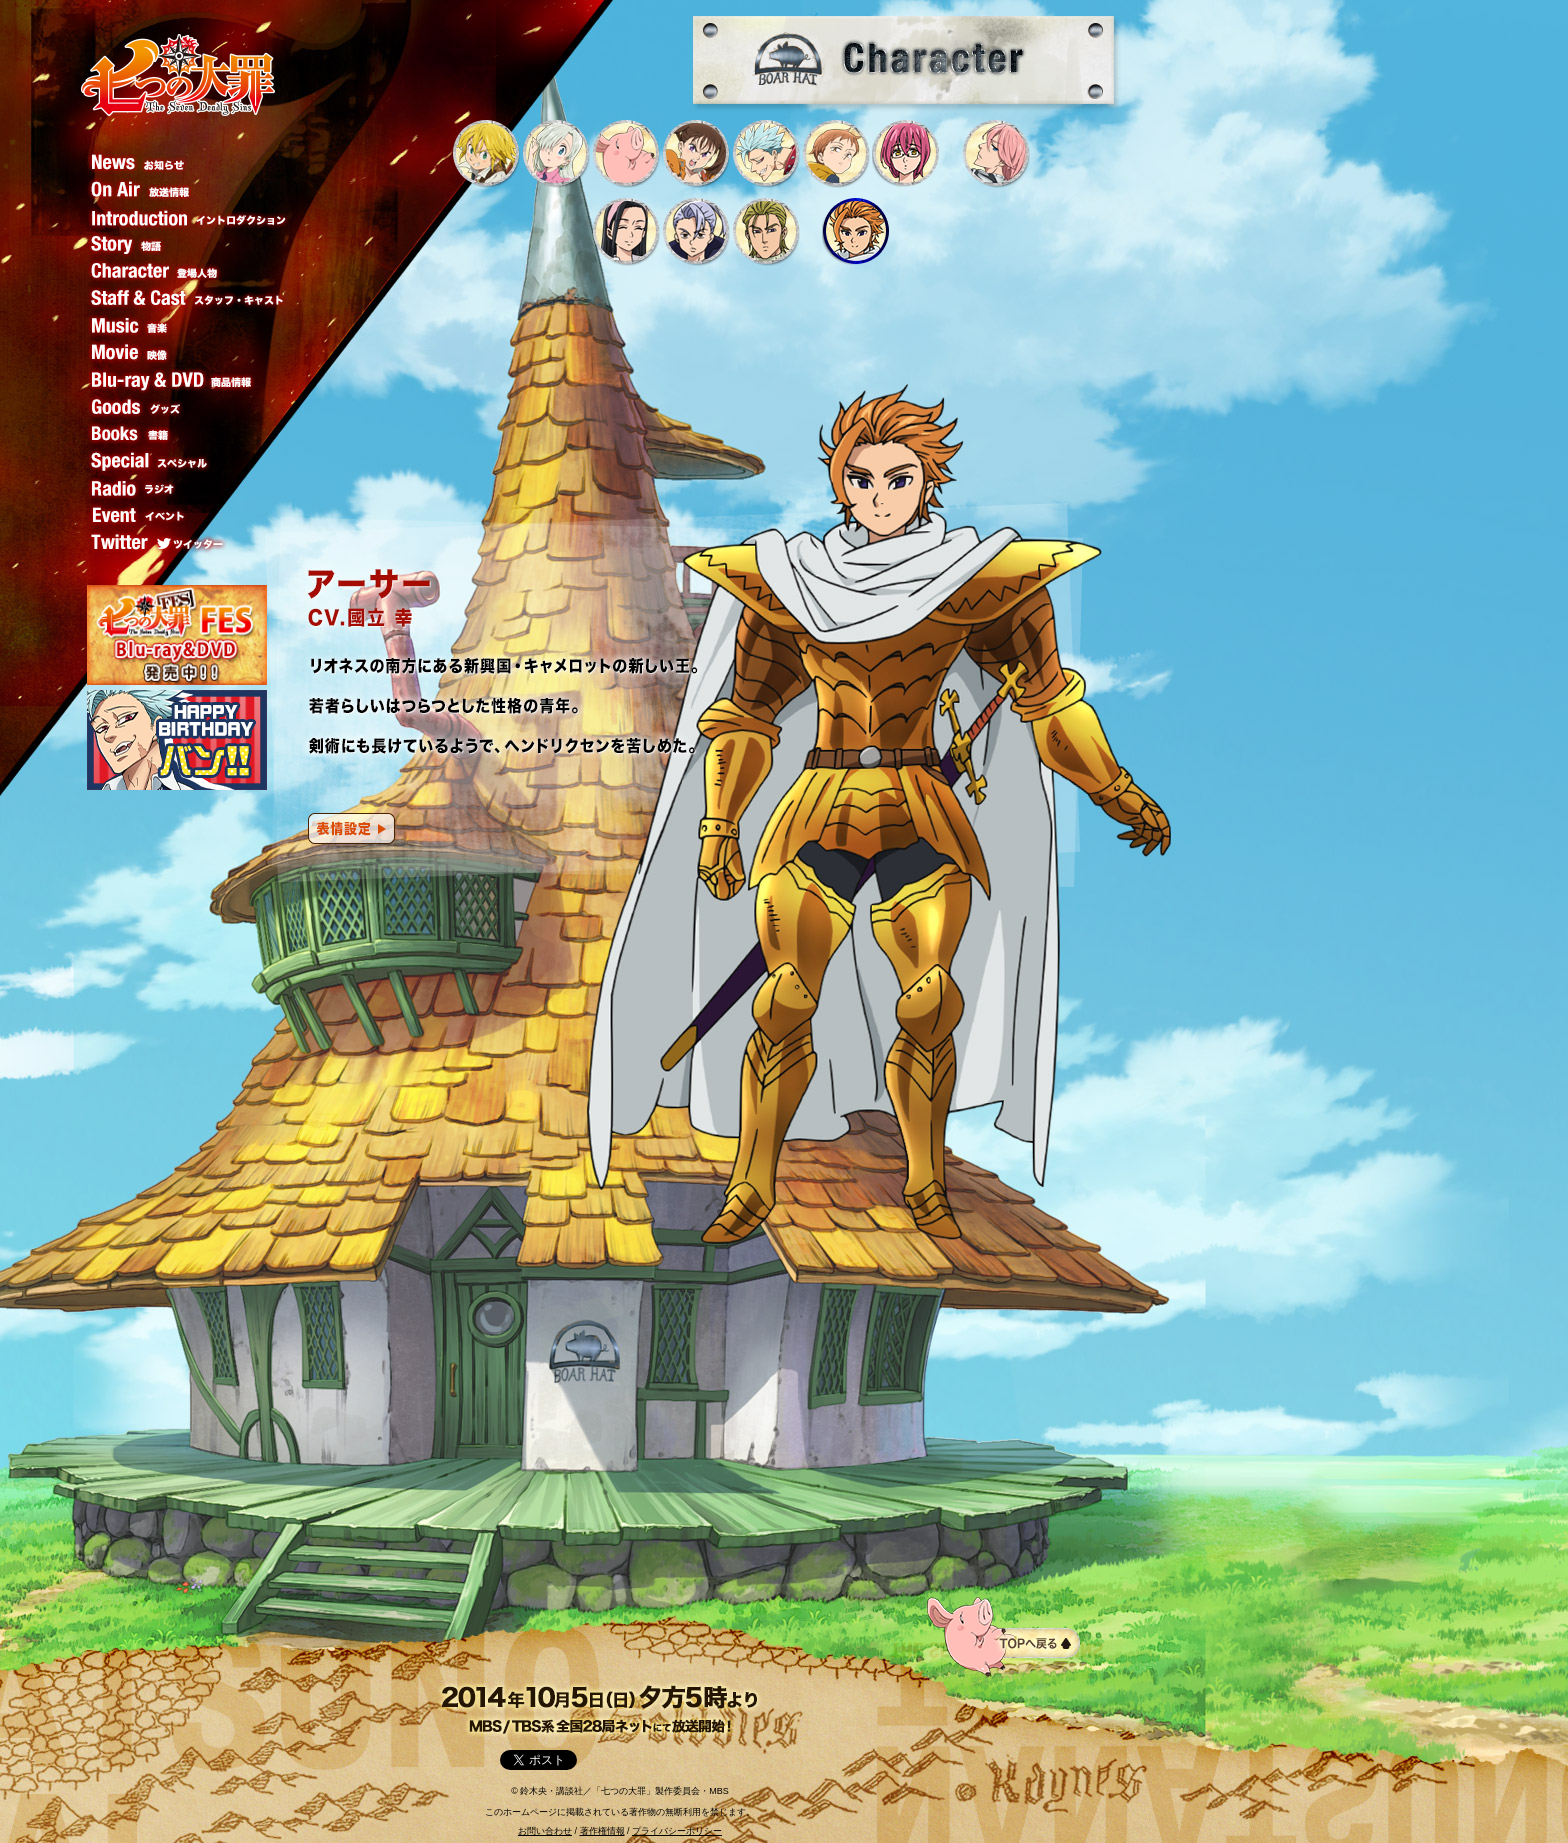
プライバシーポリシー (677, 1831)
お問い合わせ (545, 1831)
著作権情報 (602, 1831)
